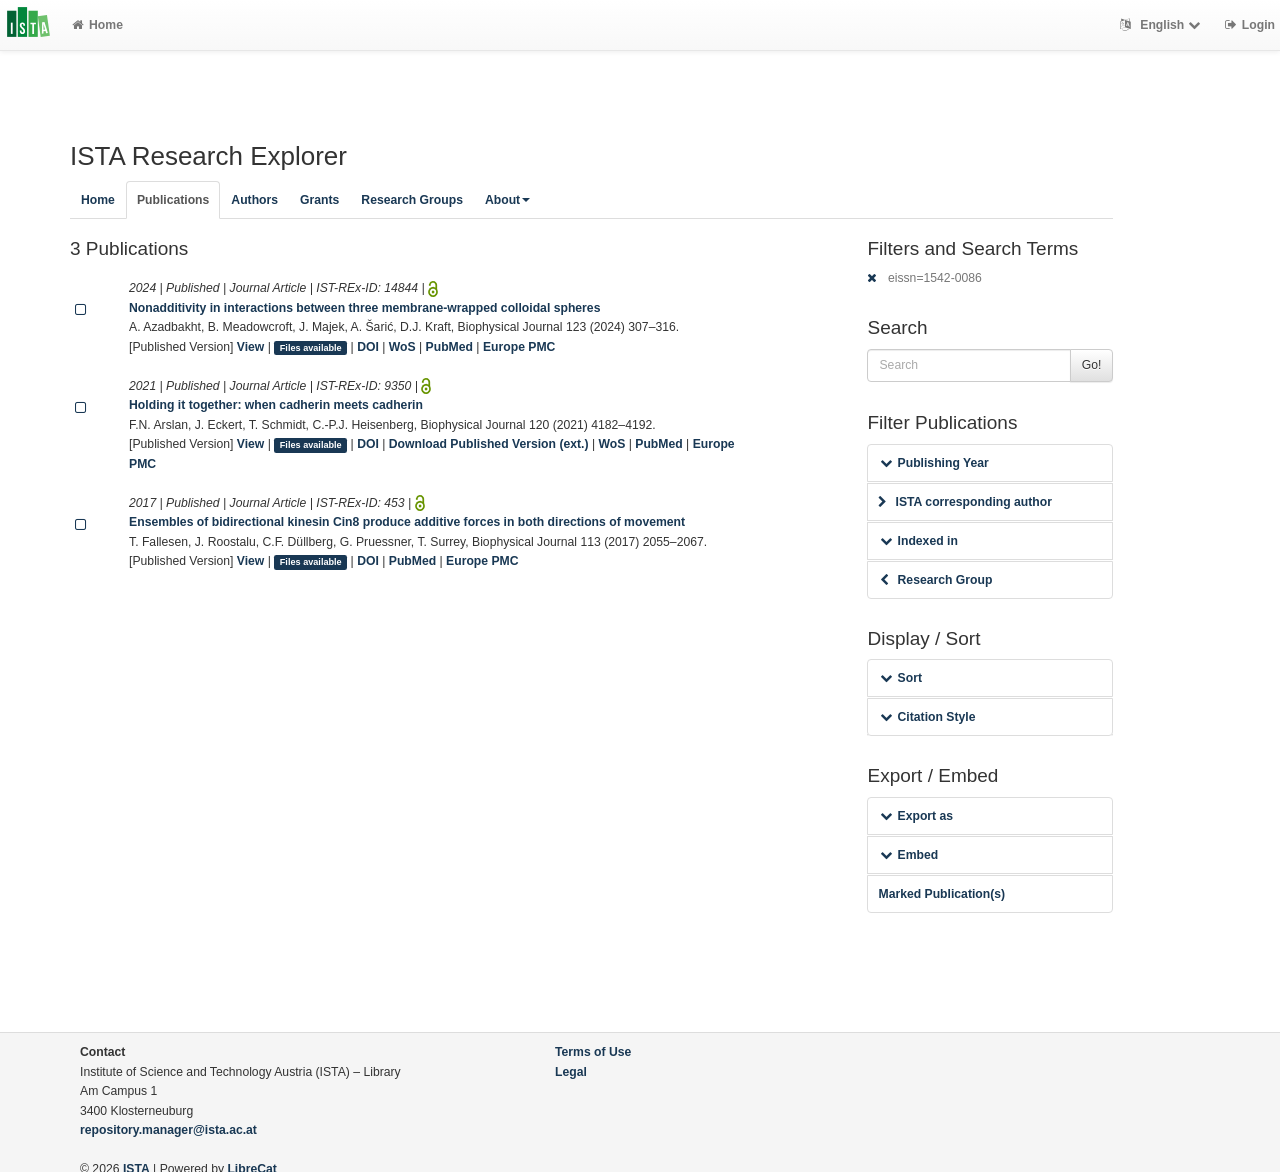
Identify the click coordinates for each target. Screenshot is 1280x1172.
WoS (402, 347)
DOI (368, 347)
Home (97, 25)
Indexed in (918, 541)
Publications (173, 200)
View (251, 347)
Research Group (936, 580)
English (1162, 25)
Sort (900, 678)
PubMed (449, 347)
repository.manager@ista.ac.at (168, 1130)
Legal (571, 1072)
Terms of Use (593, 1052)
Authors (254, 200)
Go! (1092, 365)
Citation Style (927, 717)
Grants (319, 200)
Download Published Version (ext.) (489, 444)
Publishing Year (934, 463)
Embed (909, 855)
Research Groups (412, 200)
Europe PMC (519, 347)
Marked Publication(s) (941, 894)
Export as (916, 816)
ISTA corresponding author (965, 502)
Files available (311, 348)
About (507, 200)
